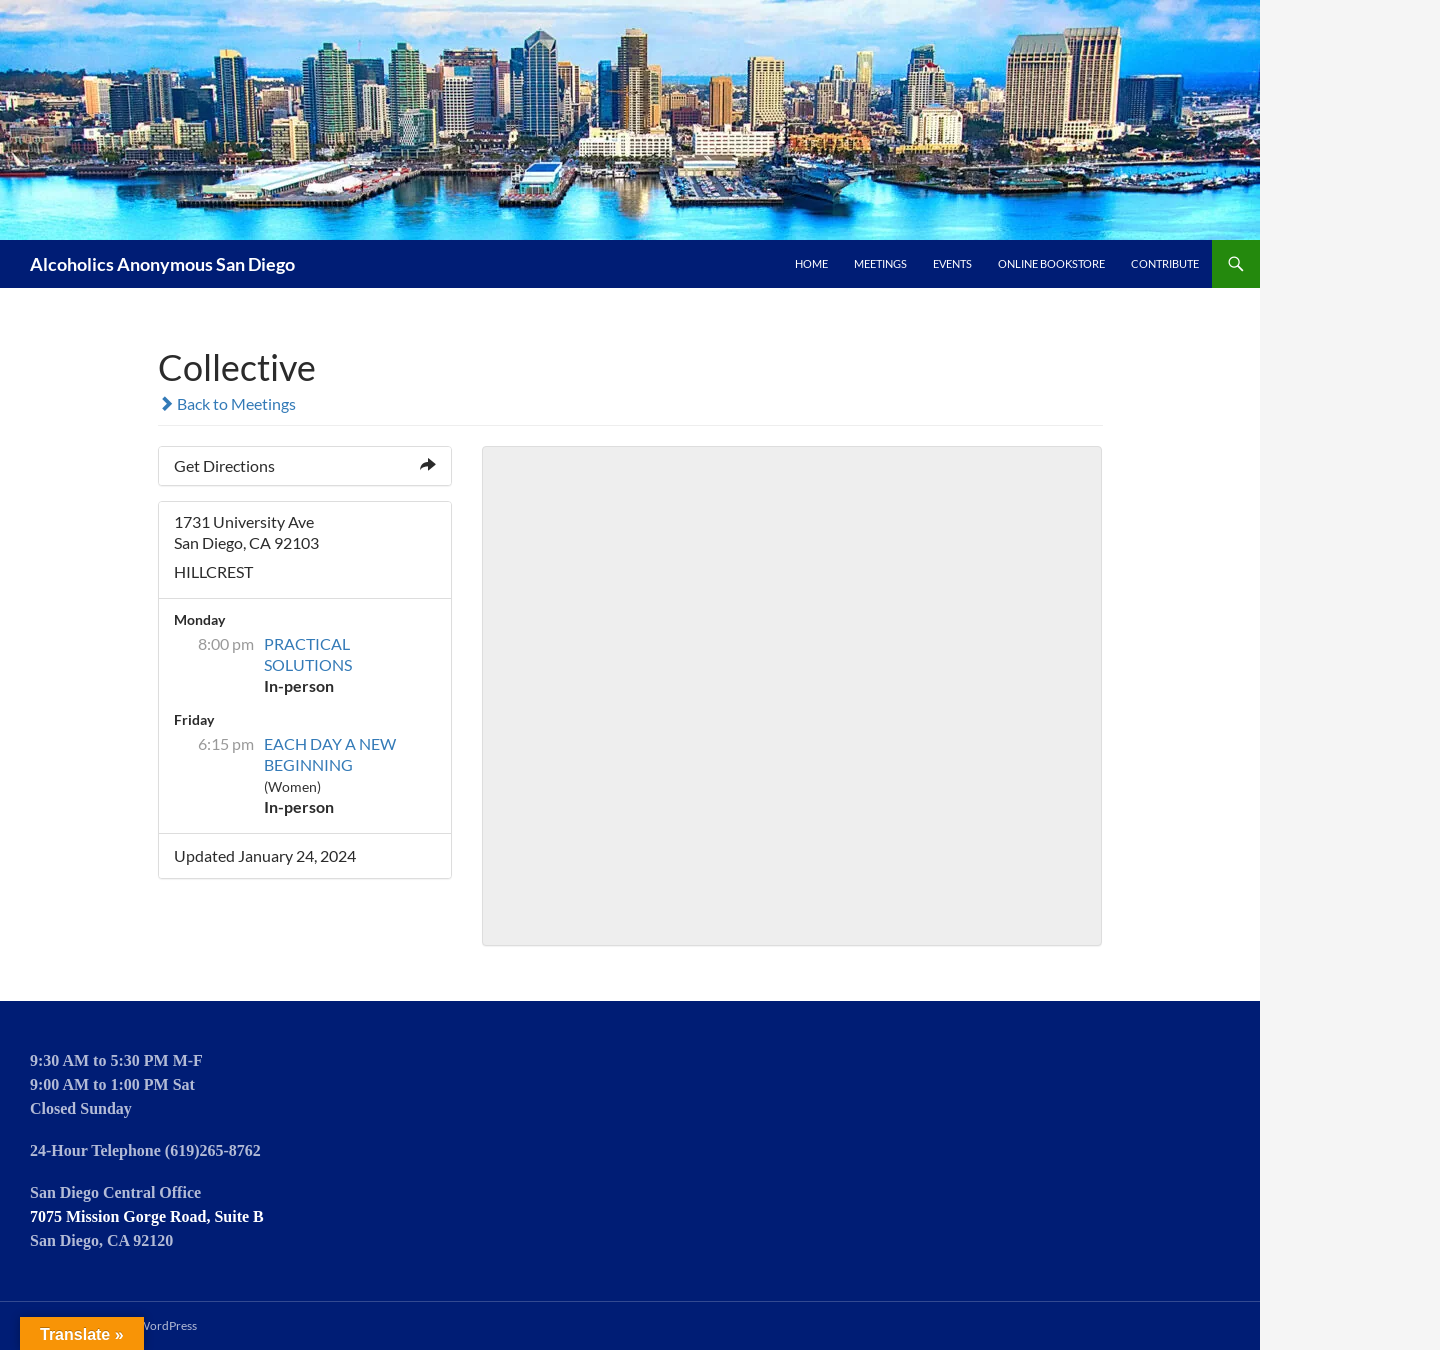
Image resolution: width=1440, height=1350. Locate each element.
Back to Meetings (227, 403)
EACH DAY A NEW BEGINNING (330, 754)
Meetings (880, 263)
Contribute (1165, 263)
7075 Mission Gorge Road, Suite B (147, 1216)
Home (811, 263)
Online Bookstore (1051, 263)
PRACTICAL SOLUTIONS (308, 654)
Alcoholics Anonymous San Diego (162, 264)
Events (952, 263)
